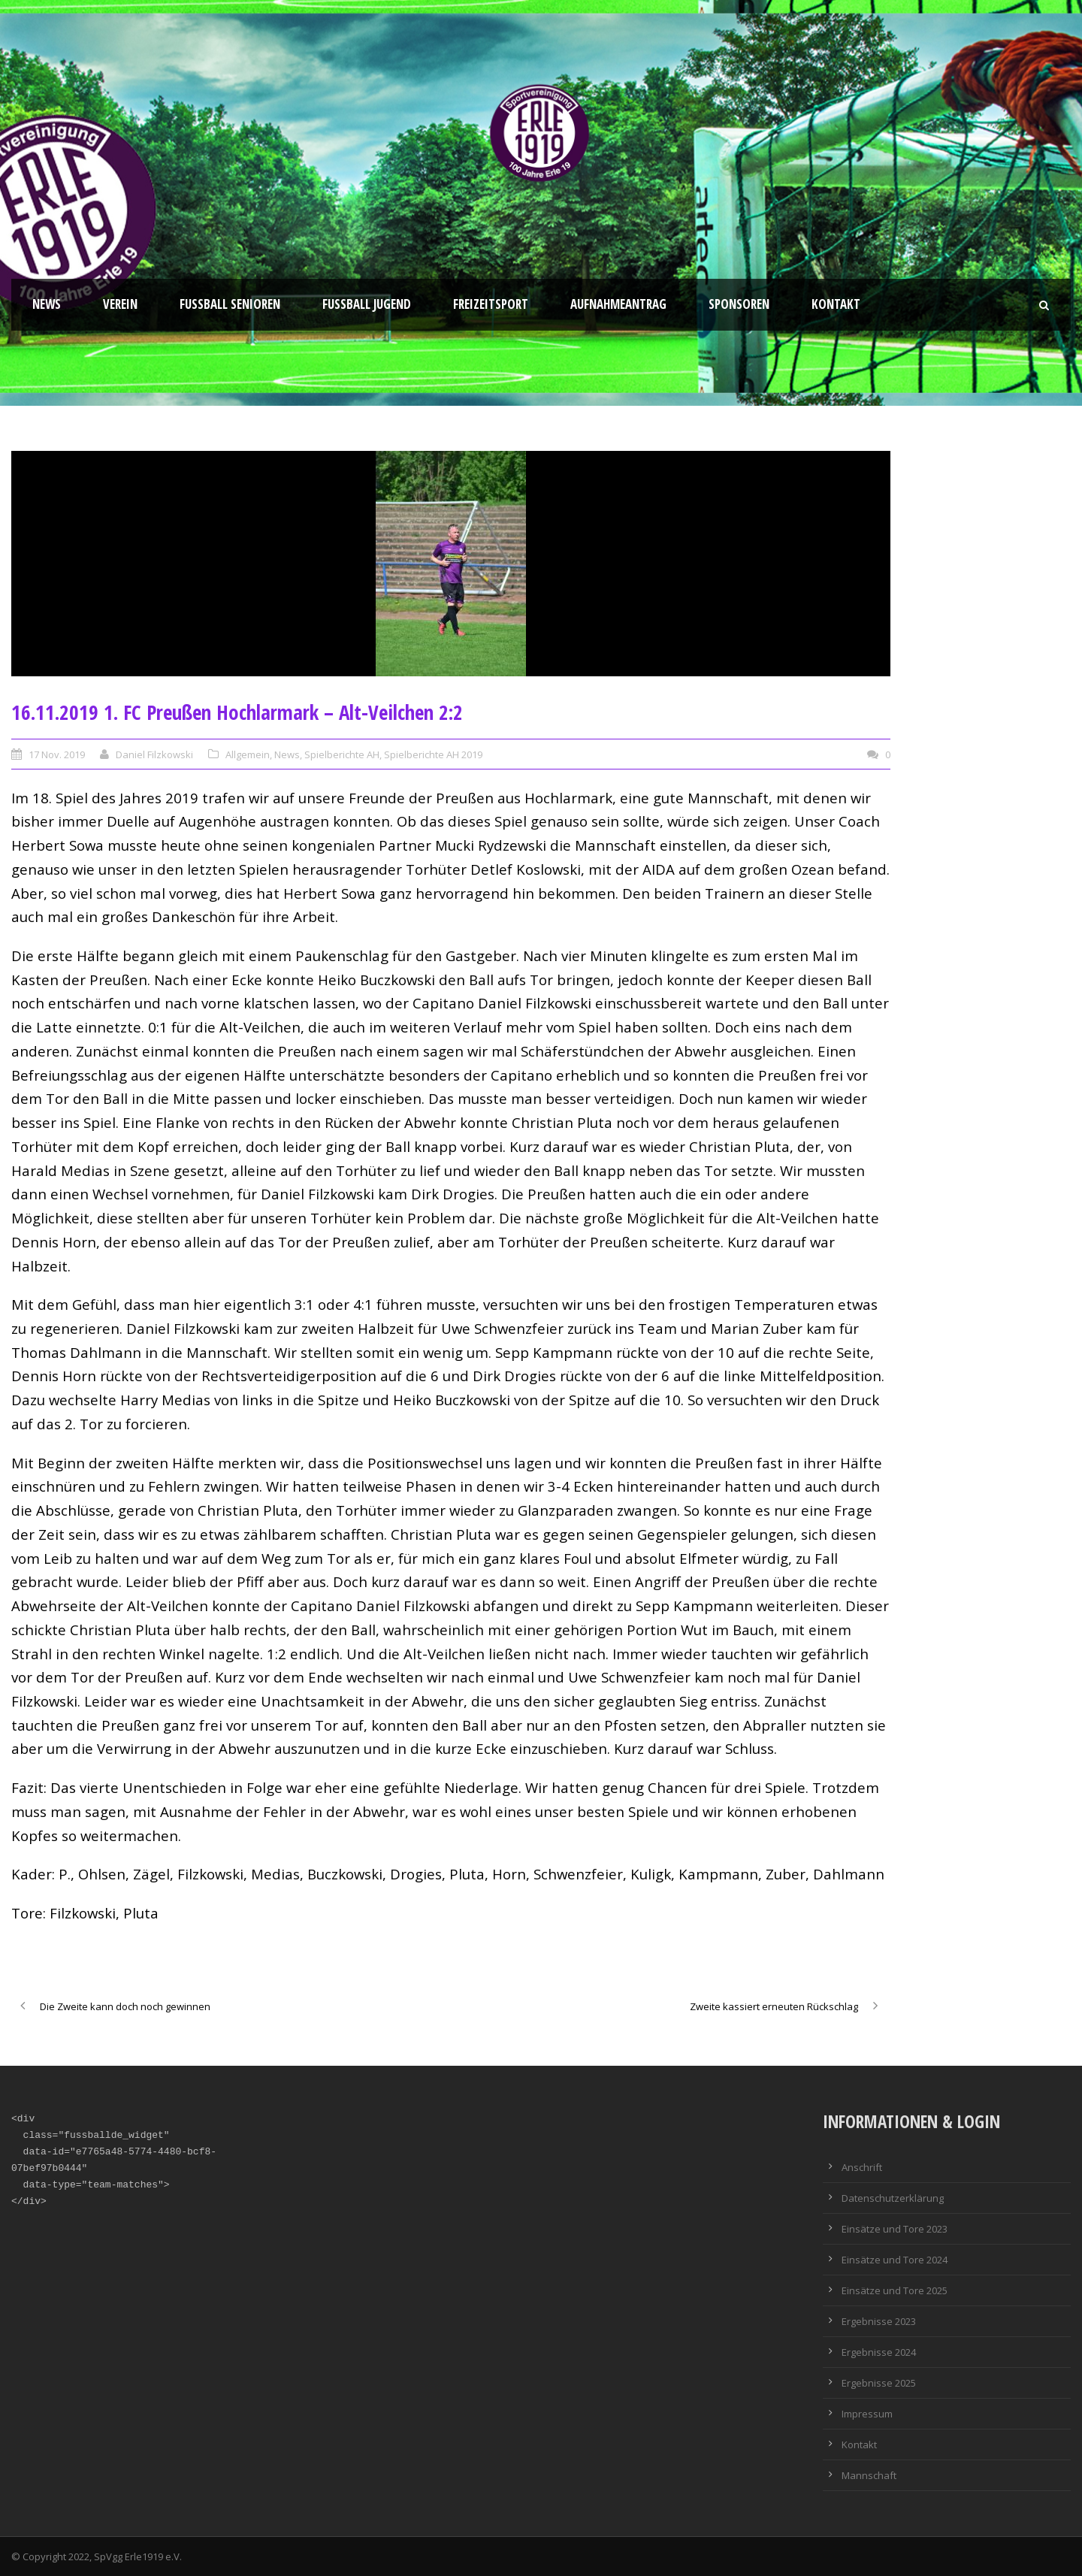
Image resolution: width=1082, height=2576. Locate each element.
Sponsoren (739, 304)
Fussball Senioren (230, 304)
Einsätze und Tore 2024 (895, 2259)
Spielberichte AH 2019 (433, 754)
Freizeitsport (490, 304)
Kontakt (836, 304)
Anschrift (862, 2167)
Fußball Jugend (366, 304)
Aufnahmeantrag (618, 304)
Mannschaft (869, 2475)
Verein (120, 304)
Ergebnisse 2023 (879, 2321)
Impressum (867, 2413)
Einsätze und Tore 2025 (895, 2290)
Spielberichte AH (341, 754)
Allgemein (247, 754)
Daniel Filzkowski (154, 754)
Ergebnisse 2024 (879, 2352)
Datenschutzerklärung (893, 2198)
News (46, 304)
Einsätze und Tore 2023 (895, 2229)
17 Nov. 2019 (57, 754)
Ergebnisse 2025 (879, 2383)
